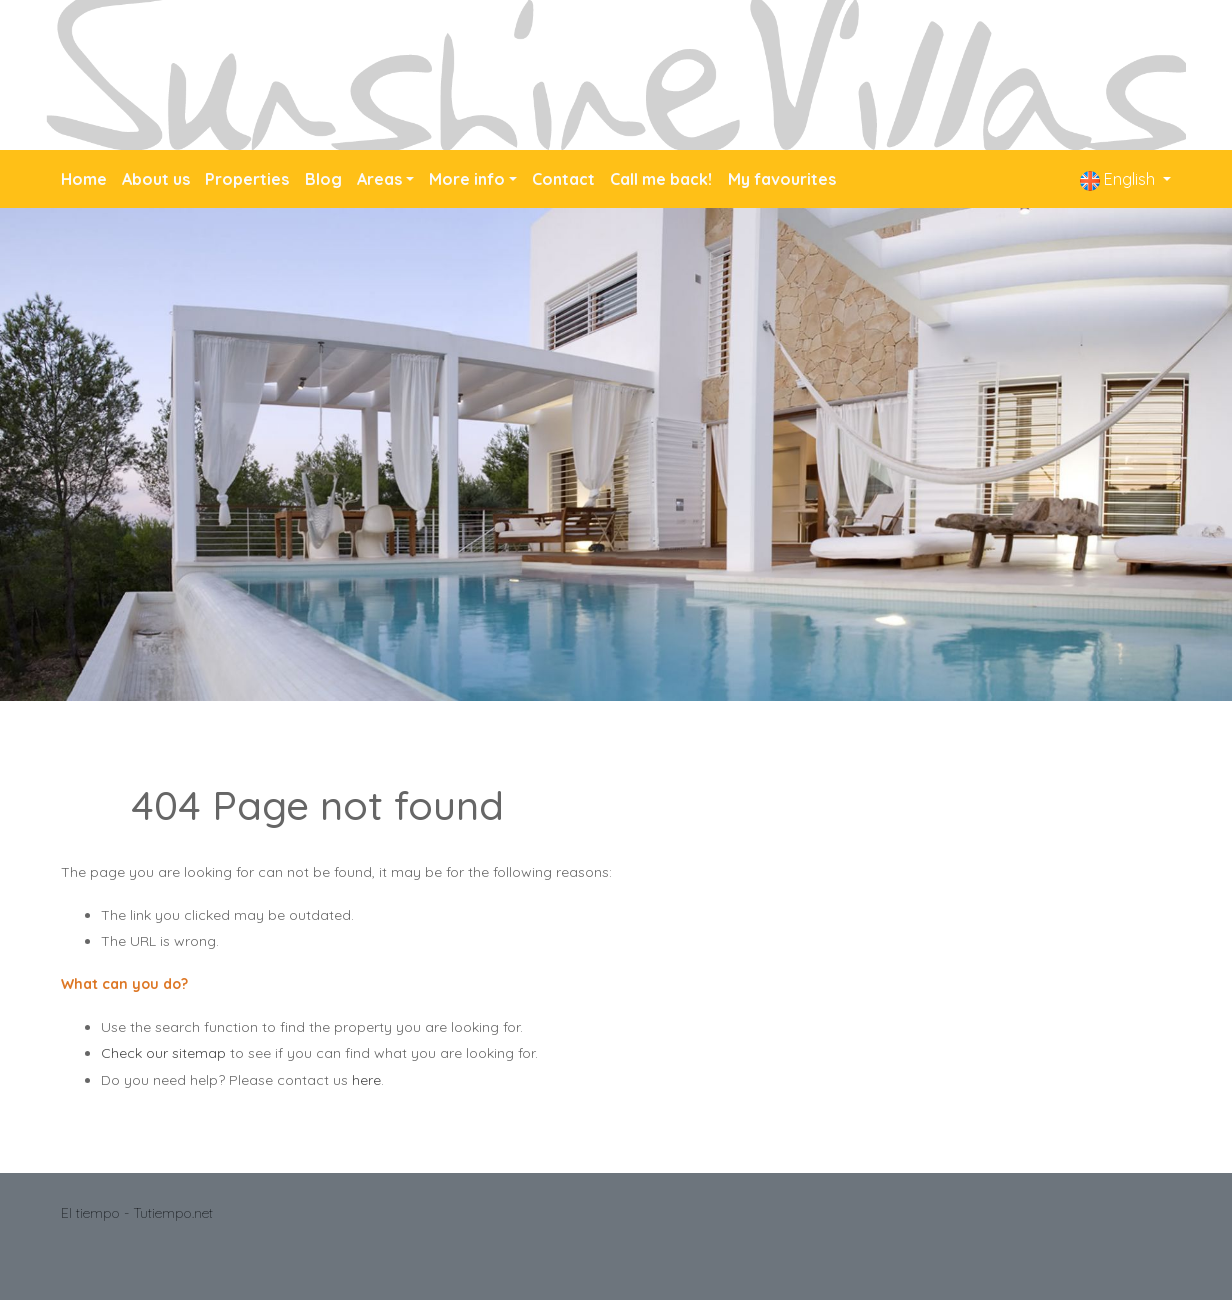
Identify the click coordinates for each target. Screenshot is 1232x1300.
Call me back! (661, 179)
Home (84, 179)
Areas (379, 179)
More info (467, 179)
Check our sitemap (163, 1053)
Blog (323, 179)
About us (156, 179)
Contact (563, 179)
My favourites (782, 179)
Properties (247, 179)
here (366, 1080)
